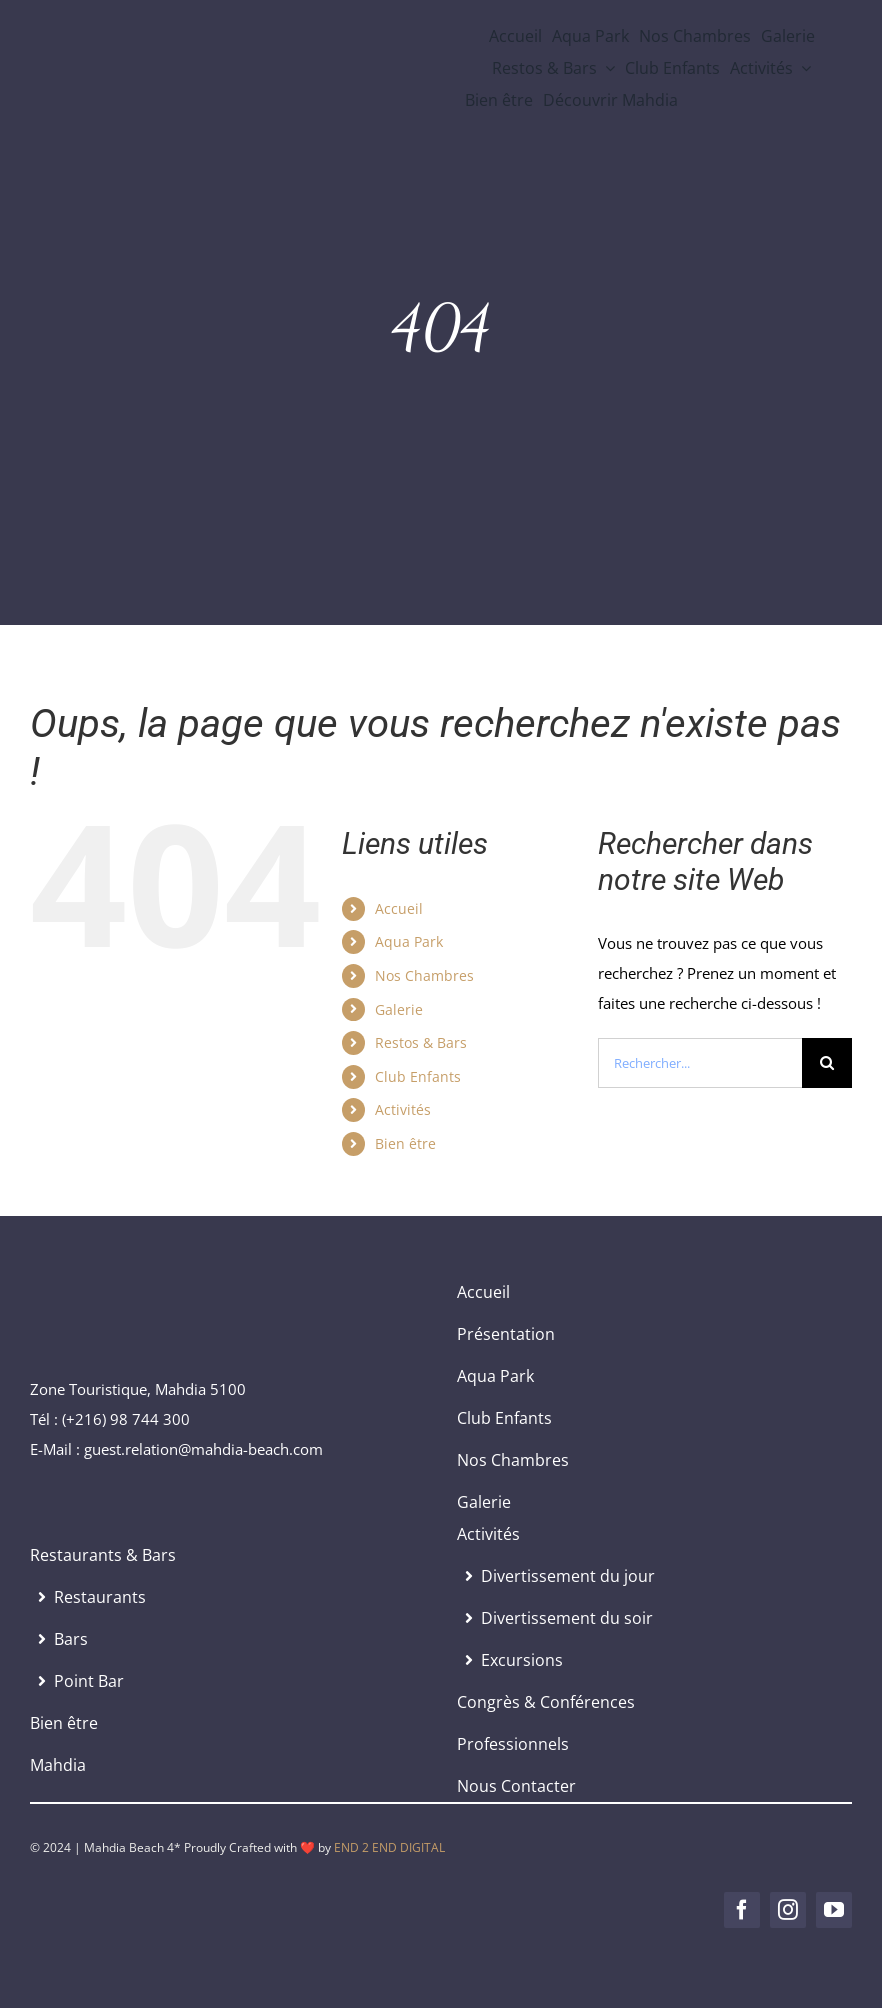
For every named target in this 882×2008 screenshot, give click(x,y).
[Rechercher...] (700, 1063)
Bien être (405, 1143)
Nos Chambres (424, 975)
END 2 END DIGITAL (389, 1847)
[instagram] (788, 1910)
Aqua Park (409, 941)
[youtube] (834, 1910)
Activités (403, 1109)
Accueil (399, 908)
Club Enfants (418, 1076)
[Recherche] (827, 1063)
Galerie (399, 1009)
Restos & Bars (421, 1042)
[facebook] (742, 1910)
